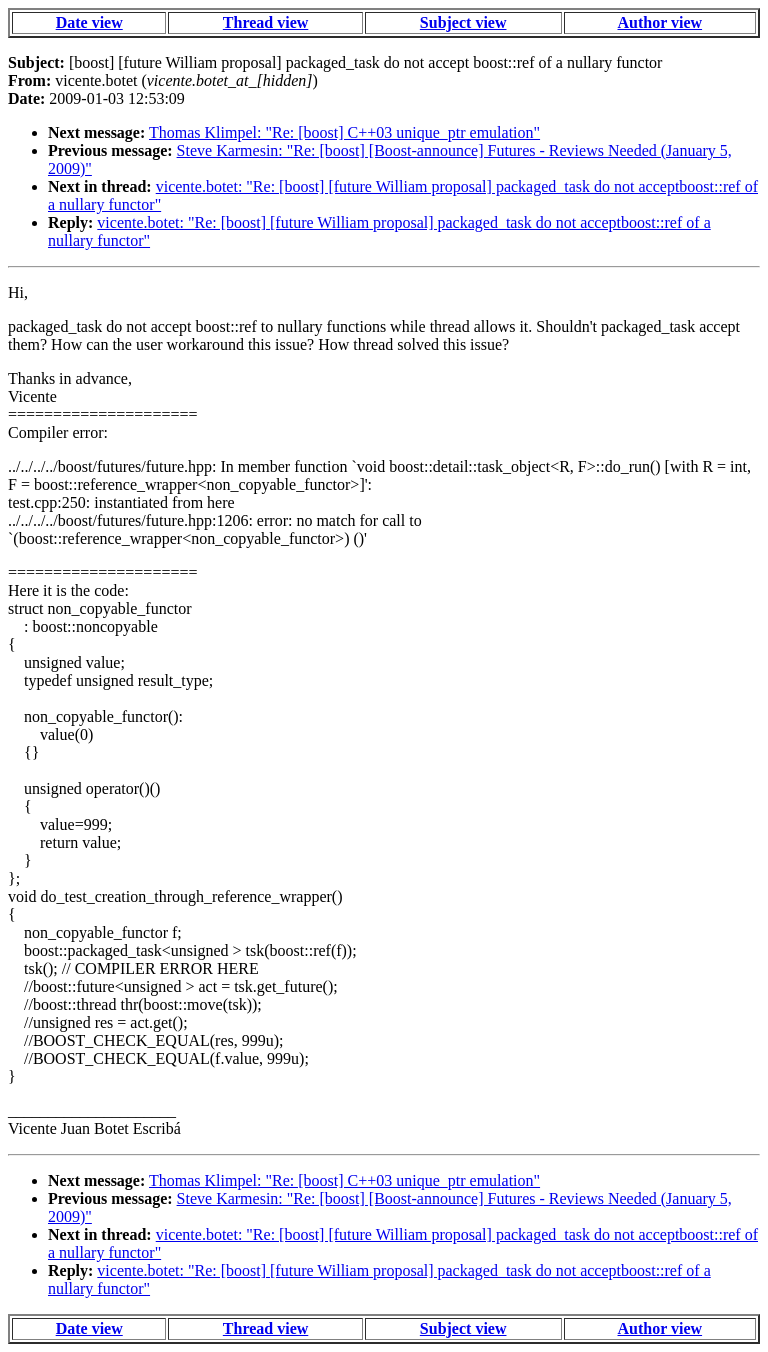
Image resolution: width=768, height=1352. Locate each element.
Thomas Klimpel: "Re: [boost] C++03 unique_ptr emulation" (344, 132)
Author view (660, 22)
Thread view (265, 22)
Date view (89, 22)
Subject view (463, 22)
